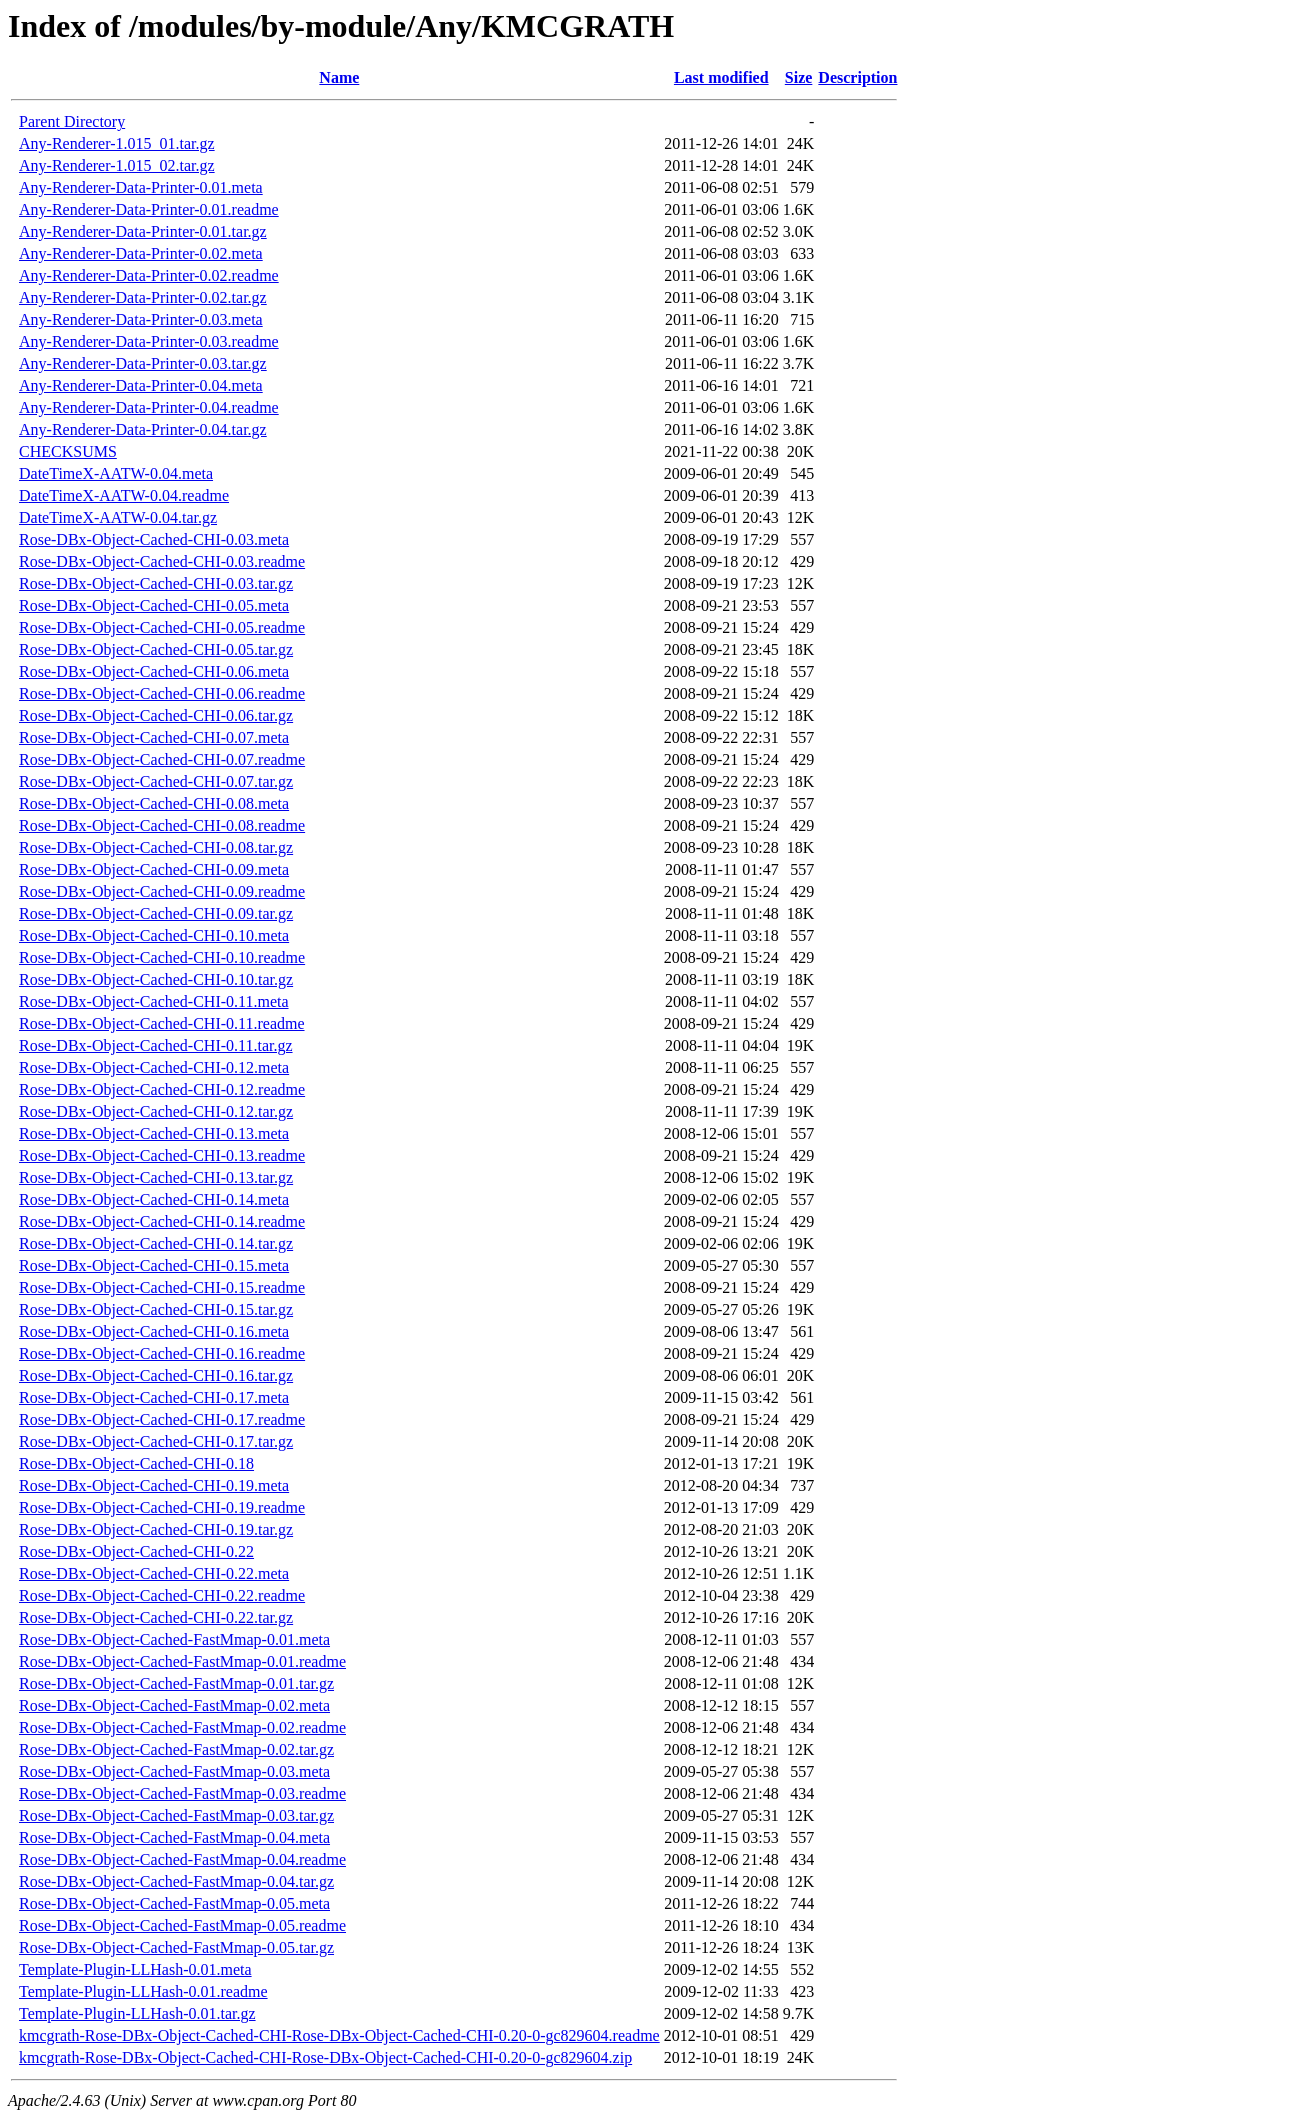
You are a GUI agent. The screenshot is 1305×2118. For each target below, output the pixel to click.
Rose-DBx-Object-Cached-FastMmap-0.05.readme (182, 1925)
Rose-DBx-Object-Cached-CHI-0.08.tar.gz (156, 847)
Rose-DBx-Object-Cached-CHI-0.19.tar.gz (156, 1529)
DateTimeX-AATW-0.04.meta (116, 473)
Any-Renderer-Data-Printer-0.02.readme (149, 275)
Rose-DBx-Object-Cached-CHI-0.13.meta (154, 1133)
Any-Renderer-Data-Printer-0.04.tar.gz (143, 429)
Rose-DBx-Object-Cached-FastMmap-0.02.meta (174, 1705)
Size (799, 77)
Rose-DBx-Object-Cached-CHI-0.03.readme (162, 561)
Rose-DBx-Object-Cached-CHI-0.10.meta (154, 935)
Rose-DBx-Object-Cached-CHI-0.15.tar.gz (156, 1309)
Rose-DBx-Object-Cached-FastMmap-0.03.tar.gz (176, 1815)
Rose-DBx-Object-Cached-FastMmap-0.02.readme (182, 1727)
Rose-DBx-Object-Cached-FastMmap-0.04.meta (174, 1837)
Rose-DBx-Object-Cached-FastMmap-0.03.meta (174, 1771)
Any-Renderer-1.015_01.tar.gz (117, 143)
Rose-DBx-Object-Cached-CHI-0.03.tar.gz (156, 583)
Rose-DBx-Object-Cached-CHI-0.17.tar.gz (156, 1441)
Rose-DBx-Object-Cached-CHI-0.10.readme (162, 957)
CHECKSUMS (68, 451)
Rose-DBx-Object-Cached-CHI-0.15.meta (154, 1265)
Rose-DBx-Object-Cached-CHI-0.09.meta (154, 869)
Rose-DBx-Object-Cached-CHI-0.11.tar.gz (156, 1045)
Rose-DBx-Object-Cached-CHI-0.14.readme (162, 1221)
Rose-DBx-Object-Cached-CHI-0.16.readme (162, 1353)
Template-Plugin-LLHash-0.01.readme (143, 1991)
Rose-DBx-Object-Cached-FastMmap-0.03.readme (182, 1793)
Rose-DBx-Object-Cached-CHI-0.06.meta (154, 671)
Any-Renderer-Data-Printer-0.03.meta (141, 319)
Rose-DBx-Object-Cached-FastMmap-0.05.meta (174, 1903)
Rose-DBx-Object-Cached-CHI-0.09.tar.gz (156, 913)
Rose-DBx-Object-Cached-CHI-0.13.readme (162, 1155)
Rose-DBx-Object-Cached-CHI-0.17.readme (162, 1419)
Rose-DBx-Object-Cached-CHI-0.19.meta (154, 1485)
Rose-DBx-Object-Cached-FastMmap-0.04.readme (182, 1859)
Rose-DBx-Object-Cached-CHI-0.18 (136, 1463)
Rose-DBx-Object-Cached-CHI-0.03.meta (154, 539)
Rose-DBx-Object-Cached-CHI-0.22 (136, 1551)
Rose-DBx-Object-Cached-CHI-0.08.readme (162, 825)
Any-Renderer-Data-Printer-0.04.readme (149, 407)
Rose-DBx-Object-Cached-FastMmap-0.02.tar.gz (176, 1749)
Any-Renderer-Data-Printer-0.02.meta (141, 253)
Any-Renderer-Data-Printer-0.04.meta (141, 385)
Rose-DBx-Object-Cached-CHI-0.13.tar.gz (156, 1177)
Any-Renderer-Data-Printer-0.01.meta (141, 187)
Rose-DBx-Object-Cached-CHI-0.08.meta (154, 803)
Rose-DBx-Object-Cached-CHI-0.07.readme (162, 759)
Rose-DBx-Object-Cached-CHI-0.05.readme (162, 627)
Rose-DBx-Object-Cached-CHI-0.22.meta (154, 1573)
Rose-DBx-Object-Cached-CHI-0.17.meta (154, 1397)
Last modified (721, 77)
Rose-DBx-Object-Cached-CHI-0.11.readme (162, 1023)
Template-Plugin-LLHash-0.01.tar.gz (137, 2013)
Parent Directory (72, 121)
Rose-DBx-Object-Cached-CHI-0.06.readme (162, 693)
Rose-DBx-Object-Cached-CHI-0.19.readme (162, 1507)
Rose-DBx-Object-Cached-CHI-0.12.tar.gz (156, 1111)
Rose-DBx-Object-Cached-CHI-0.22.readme (162, 1595)
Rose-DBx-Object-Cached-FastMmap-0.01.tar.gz (176, 1683)
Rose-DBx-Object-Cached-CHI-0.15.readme (162, 1287)
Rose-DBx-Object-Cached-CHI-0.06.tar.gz (156, 715)
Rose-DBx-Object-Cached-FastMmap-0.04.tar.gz (176, 1881)
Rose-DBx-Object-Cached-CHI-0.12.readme (162, 1089)
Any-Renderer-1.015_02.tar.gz (117, 165)
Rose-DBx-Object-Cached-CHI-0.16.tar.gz (156, 1375)
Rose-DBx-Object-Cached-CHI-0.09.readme (162, 891)
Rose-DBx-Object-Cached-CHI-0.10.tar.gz (156, 979)
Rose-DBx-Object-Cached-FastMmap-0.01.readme (182, 1661)
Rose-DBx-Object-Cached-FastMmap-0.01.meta (174, 1639)
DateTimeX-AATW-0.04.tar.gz (118, 517)
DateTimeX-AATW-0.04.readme (124, 495)
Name (339, 77)
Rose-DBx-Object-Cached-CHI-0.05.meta (154, 605)
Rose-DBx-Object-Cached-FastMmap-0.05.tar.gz (176, 1947)
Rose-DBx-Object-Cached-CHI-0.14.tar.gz (156, 1243)
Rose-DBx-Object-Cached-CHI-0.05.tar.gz (156, 649)
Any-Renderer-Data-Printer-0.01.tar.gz (143, 231)
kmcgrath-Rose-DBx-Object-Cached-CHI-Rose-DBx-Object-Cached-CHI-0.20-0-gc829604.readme (339, 2035)
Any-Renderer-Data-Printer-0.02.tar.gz (143, 297)
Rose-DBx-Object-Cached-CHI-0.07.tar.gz (156, 781)
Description (857, 77)
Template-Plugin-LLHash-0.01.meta (135, 1969)
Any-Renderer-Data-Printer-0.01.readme (149, 209)
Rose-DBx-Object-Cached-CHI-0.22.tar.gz (156, 1617)
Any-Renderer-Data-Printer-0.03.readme (149, 341)
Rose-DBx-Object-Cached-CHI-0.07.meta (154, 737)
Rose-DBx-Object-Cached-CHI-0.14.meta (154, 1199)
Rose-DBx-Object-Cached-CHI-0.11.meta (154, 1001)
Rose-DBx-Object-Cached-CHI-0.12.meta (154, 1067)
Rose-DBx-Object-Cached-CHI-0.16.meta (154, 1331)
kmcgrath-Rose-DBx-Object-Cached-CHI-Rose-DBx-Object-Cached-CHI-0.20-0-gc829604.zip (325, 2057)
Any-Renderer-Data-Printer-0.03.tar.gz (143, 363)
